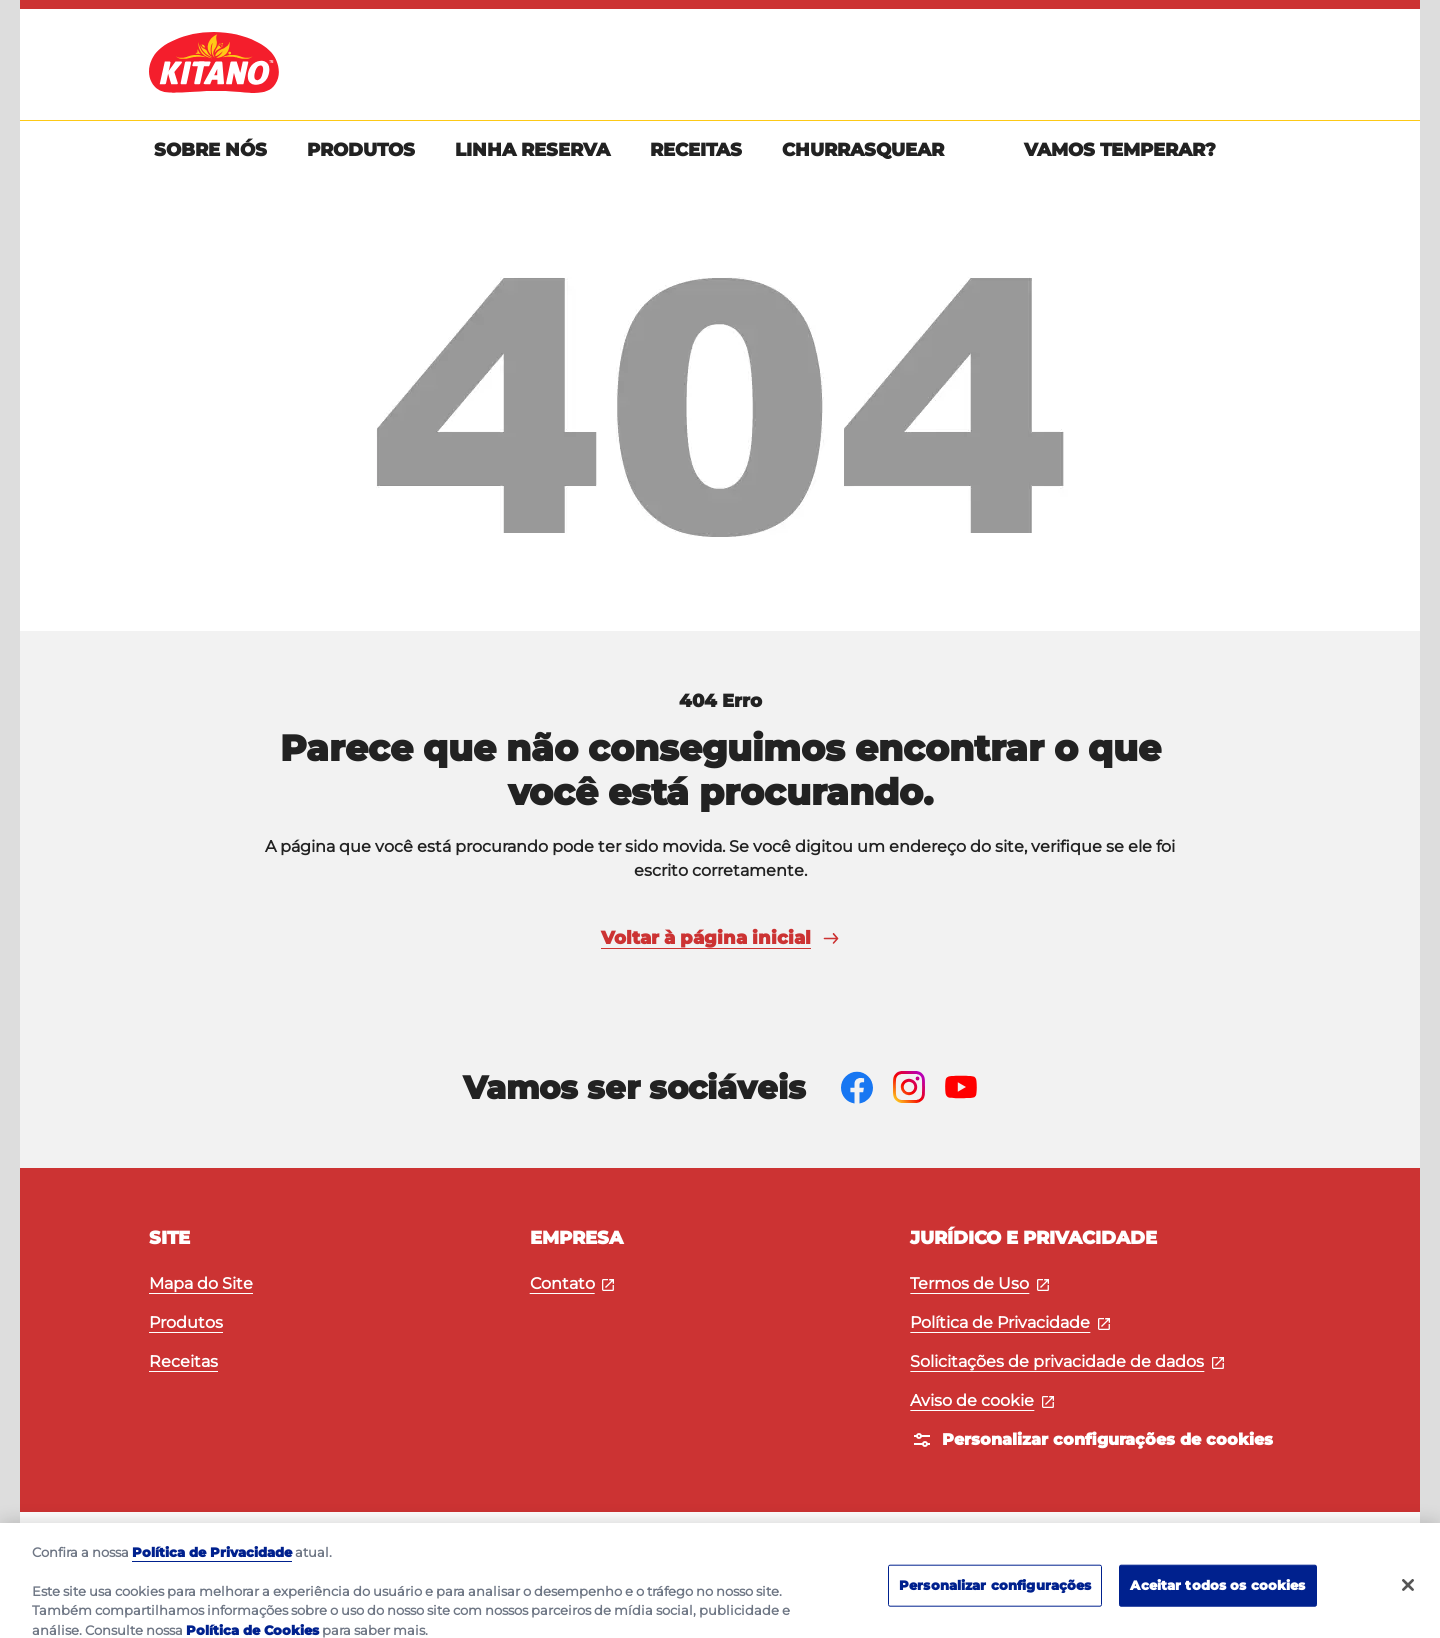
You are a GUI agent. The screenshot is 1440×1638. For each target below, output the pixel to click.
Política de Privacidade (1010, 1322)
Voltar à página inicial (720, 938)
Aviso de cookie (982, 1400)
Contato (572, 1283)
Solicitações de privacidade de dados (1067, 1361)
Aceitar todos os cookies (1217, 1595)
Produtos (186, 1322)
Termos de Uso (979, 1283)
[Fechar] (1408, 1595)
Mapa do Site (201, 1283)
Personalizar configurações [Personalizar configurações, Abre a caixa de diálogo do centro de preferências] (995, 1595)
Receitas (183, 1361)
